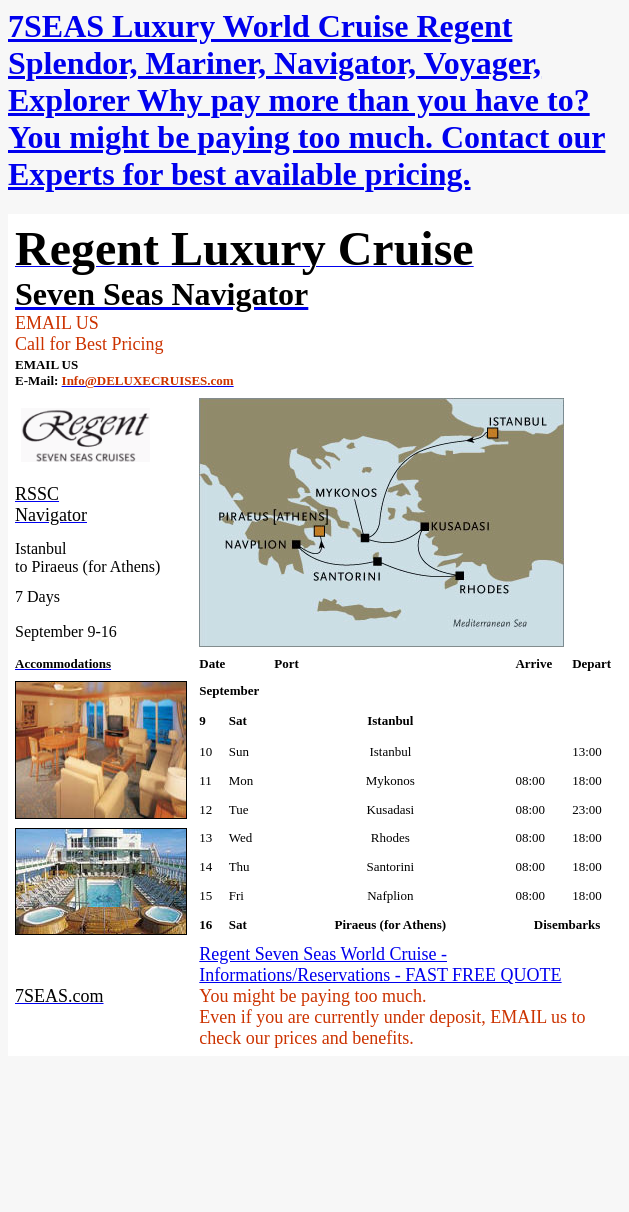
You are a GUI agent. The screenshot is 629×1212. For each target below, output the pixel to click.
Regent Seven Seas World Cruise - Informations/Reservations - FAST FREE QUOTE (380, 964)
